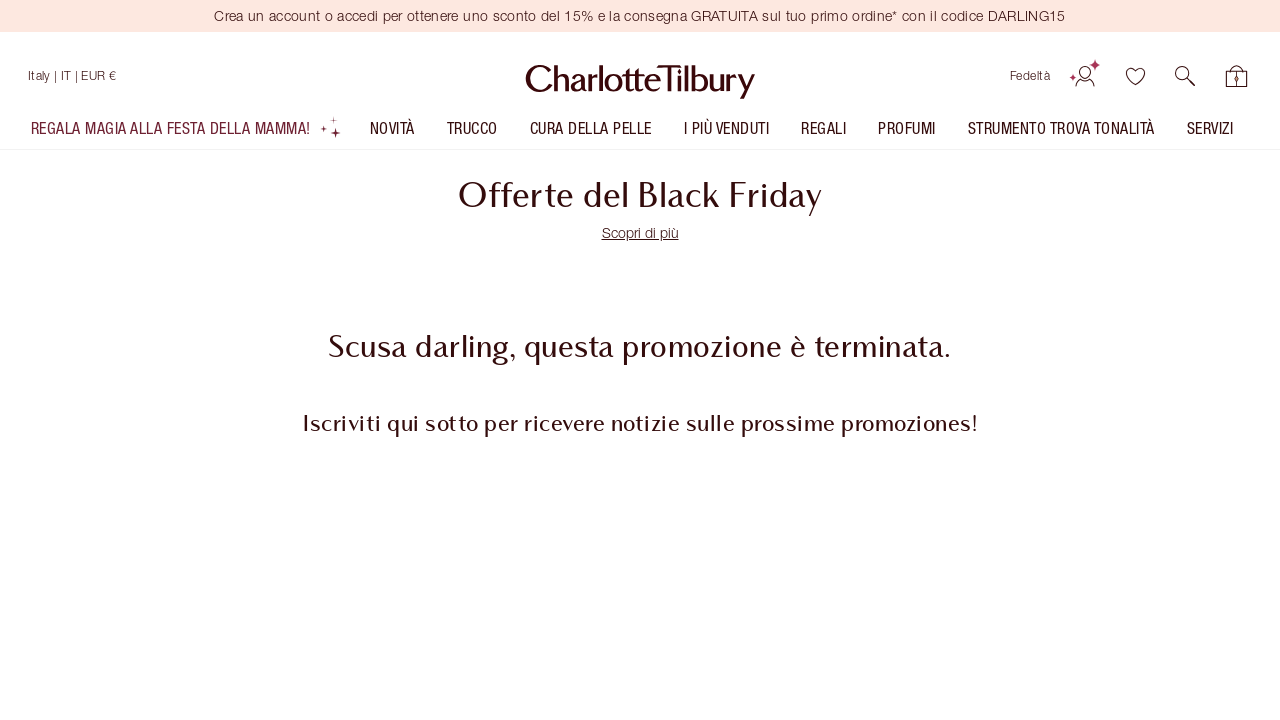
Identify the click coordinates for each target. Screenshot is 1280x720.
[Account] (1085, 76)
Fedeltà (1030, 75)
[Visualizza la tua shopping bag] (1237, 76)
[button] (1185, 76)
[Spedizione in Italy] (72, 76)
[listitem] (186, 132)
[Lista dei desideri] (1135, 76)
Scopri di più (640, 232)
